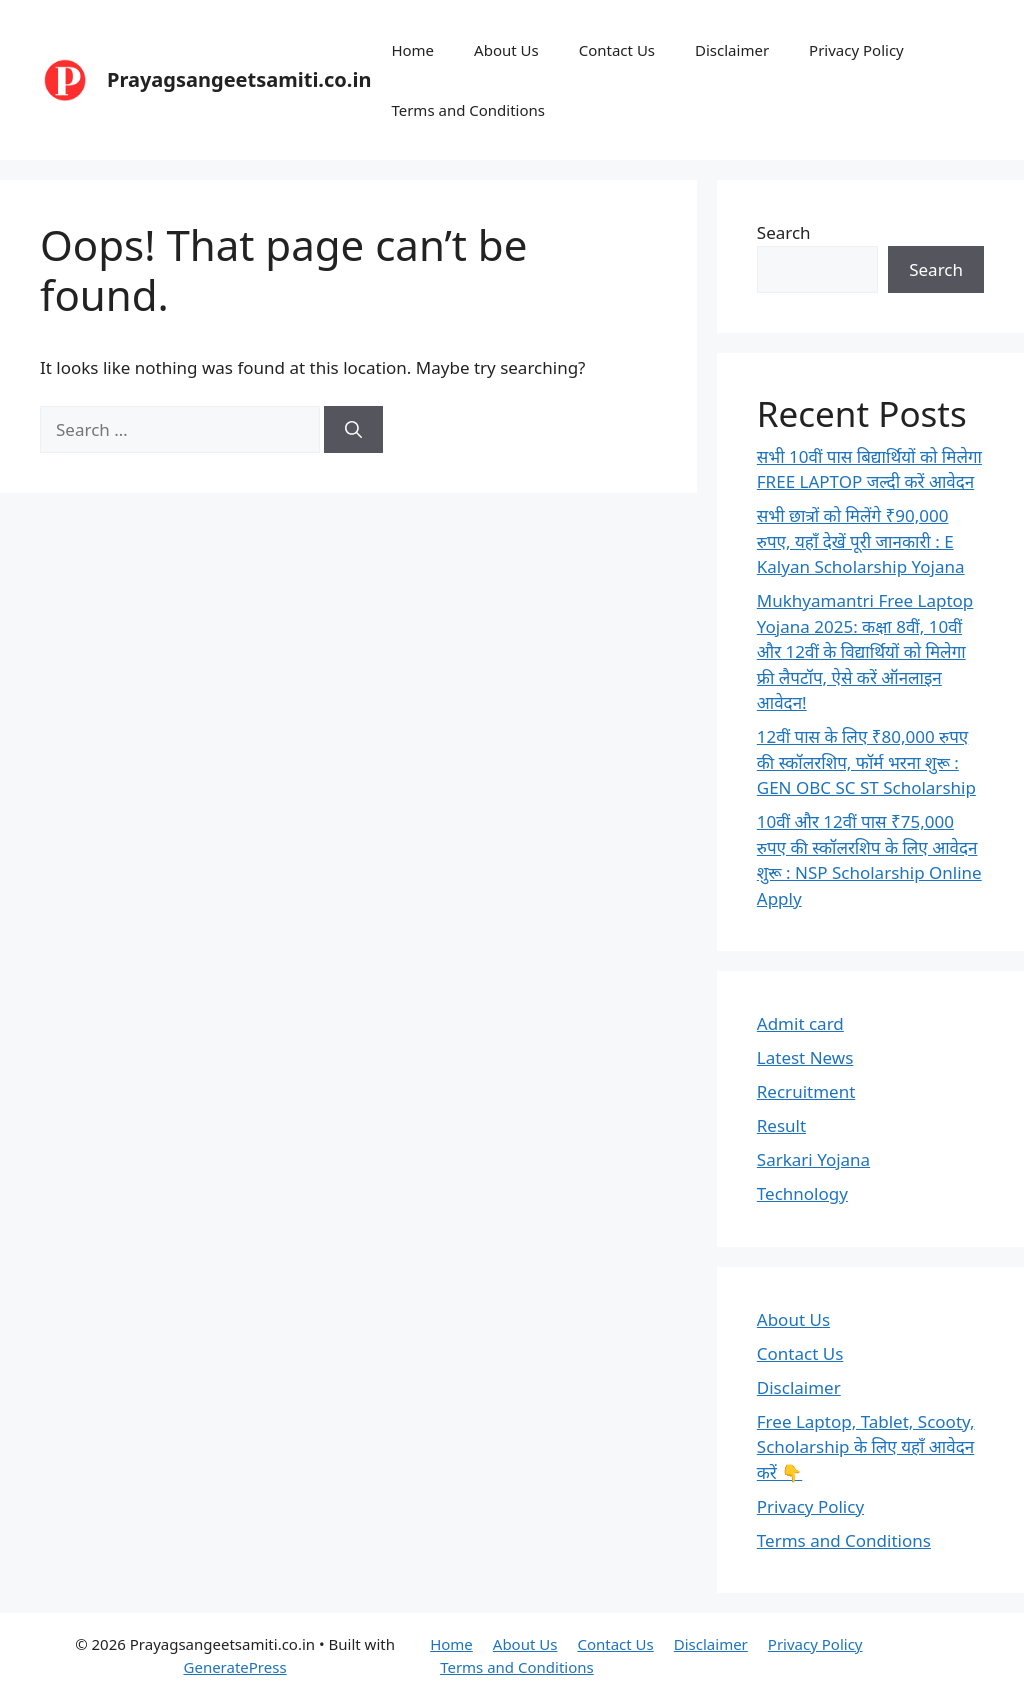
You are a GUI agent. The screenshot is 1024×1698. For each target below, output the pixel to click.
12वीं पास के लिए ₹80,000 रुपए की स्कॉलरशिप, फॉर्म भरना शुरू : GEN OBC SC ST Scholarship (866, 762)
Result (781, 1125)
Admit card (800, 1023)
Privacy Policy (856, 50)
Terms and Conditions (468, 110)
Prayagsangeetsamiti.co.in (239, 79)
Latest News (805, 1057)
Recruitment (806, 1091)
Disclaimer (732, 50)
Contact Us (617, 50)
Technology (802, 1193)
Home (412, 50)
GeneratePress (235, 1667)
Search (784, 232)
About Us (506, 50)
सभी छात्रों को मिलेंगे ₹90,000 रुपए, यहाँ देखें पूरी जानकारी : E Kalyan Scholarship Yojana (861, 541)
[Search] (353, 430)
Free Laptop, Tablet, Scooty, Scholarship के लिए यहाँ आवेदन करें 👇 (866, 1447)
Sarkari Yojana (813, 1159)
